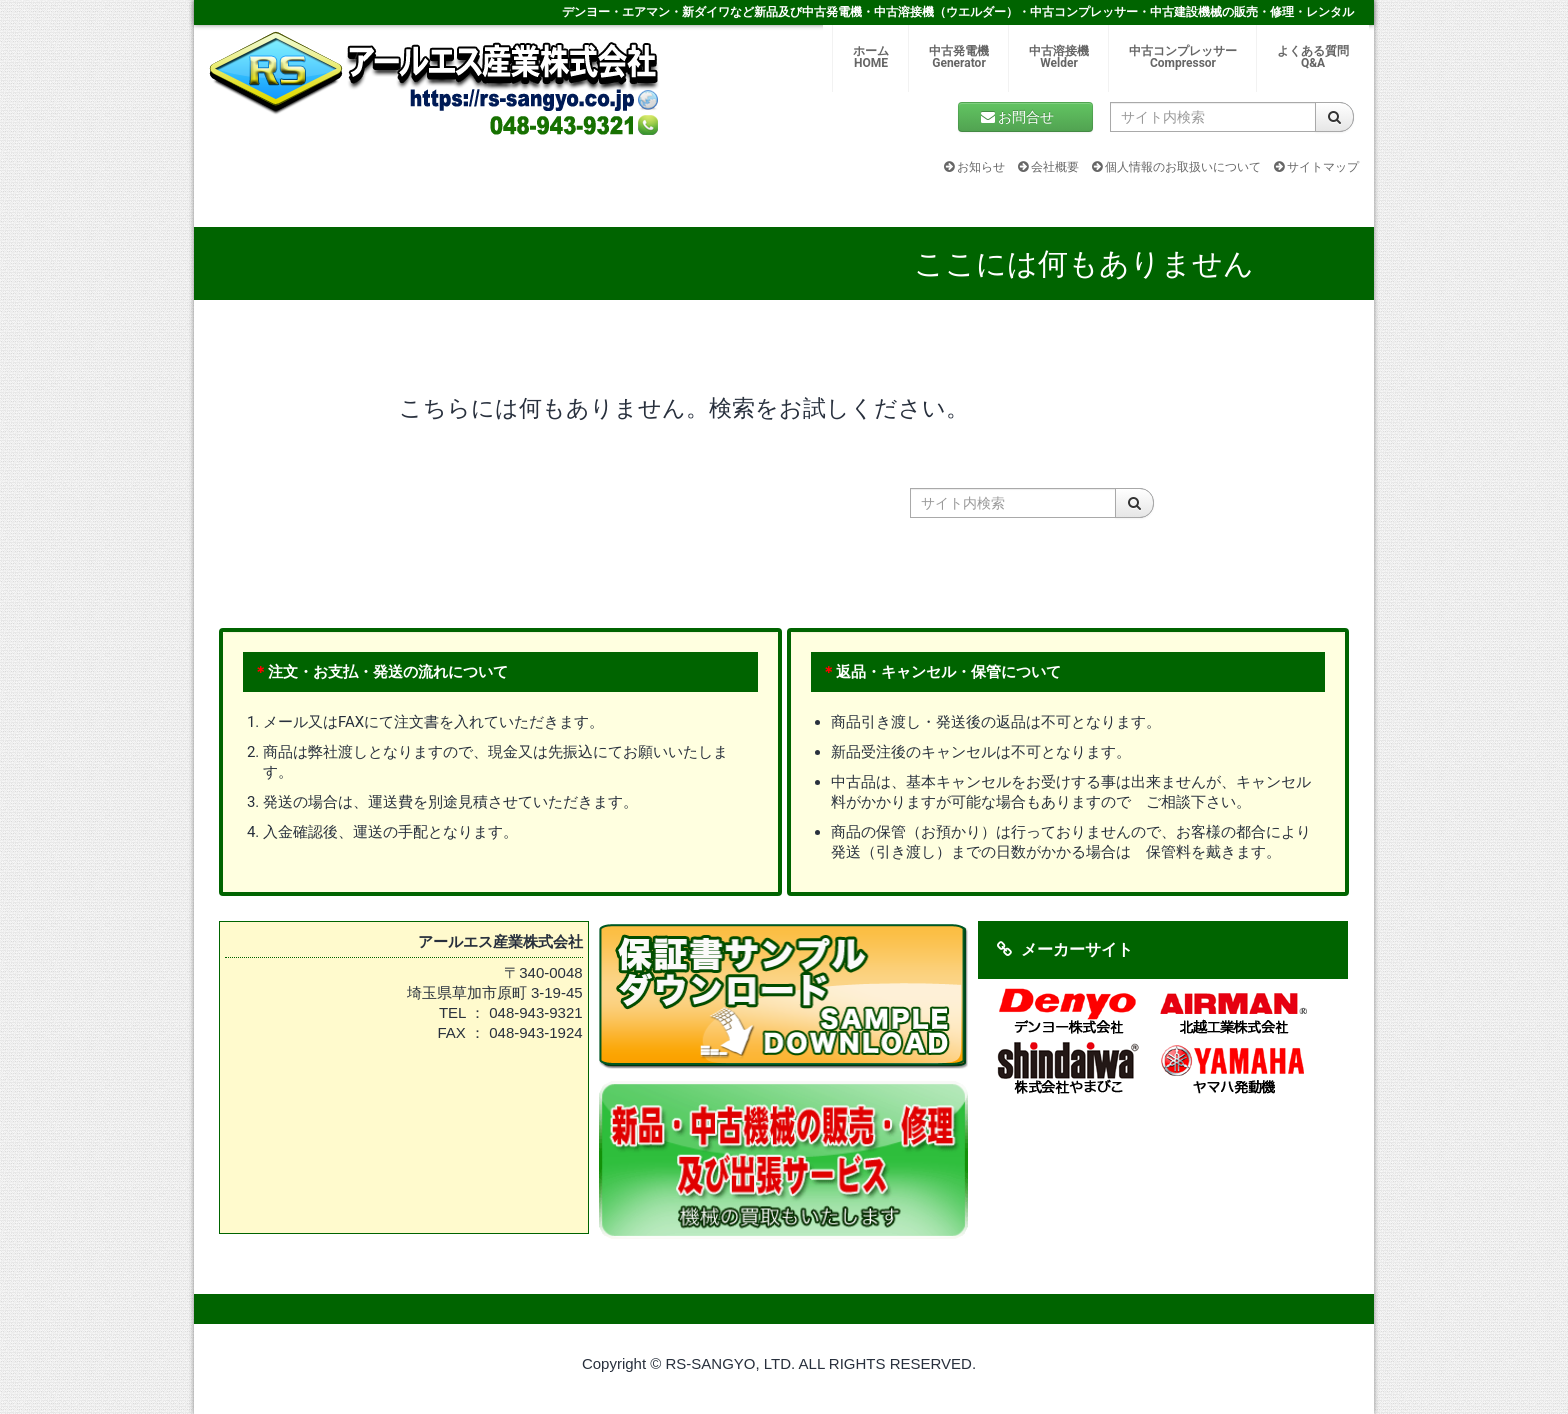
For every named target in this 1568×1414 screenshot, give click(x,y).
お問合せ (1025, 117)
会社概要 (1048, 167)
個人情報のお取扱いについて (1176, 167)
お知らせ (974, 167)
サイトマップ (1316, 167)
